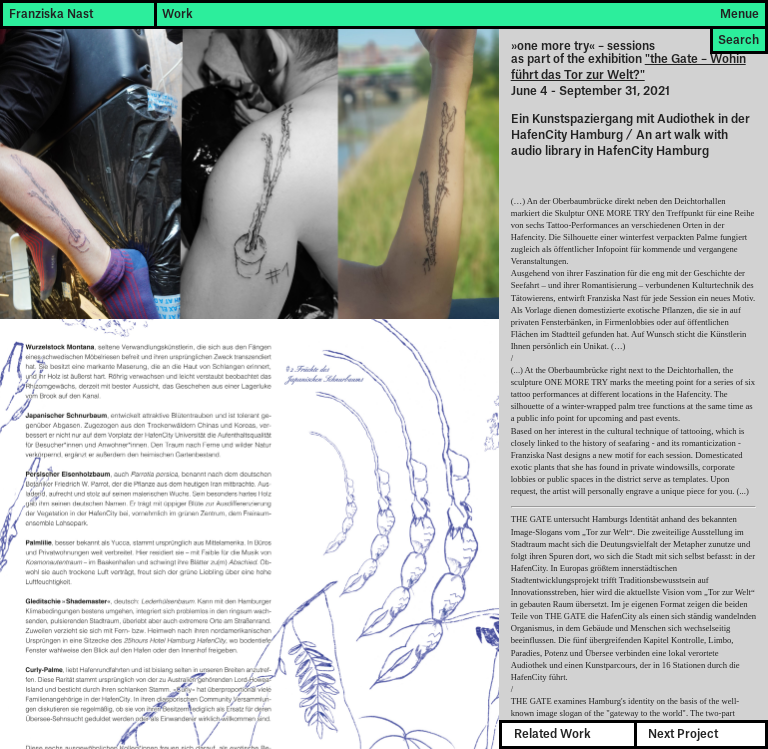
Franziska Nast (51, 14)
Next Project (683, 734)
